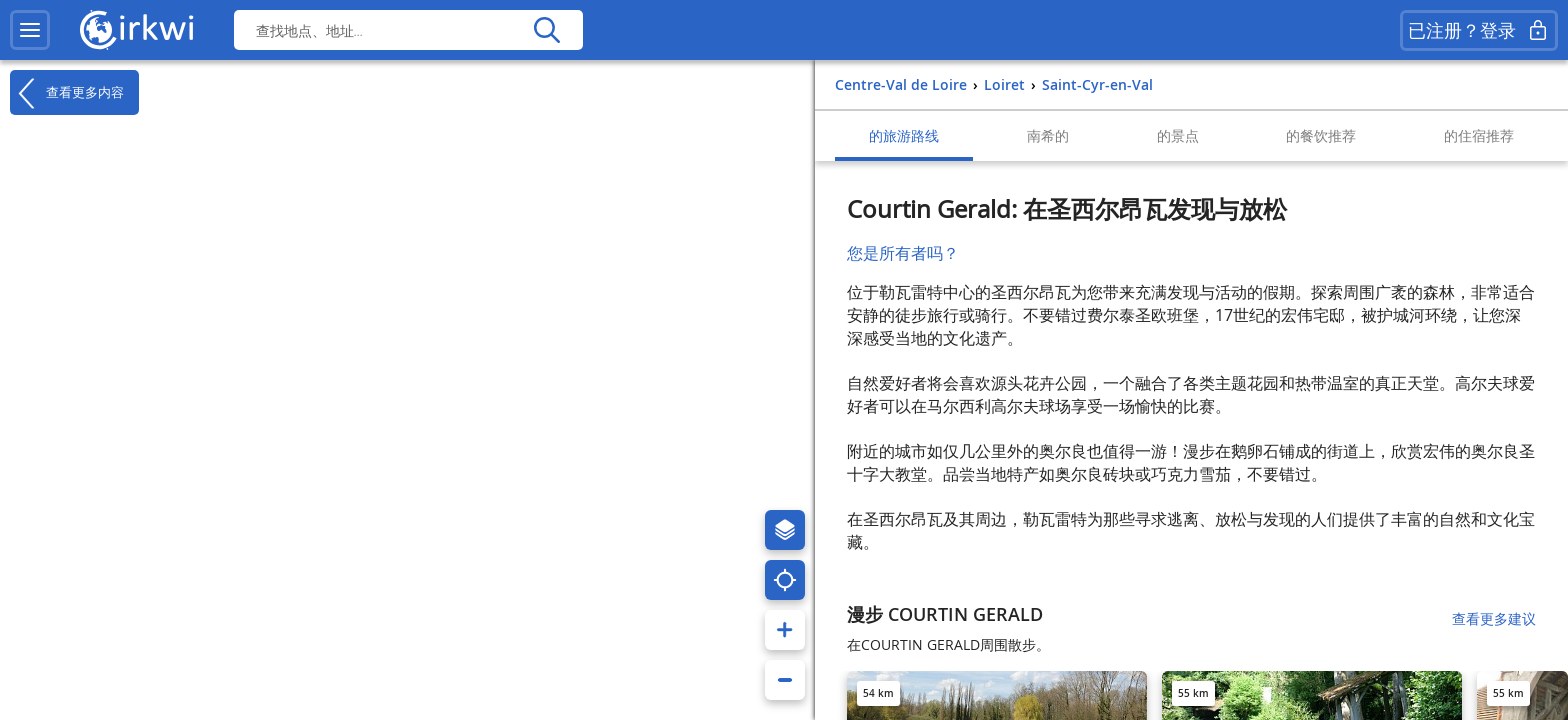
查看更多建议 (1494, 618)
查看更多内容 (67, 93)
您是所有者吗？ (903, 253)
